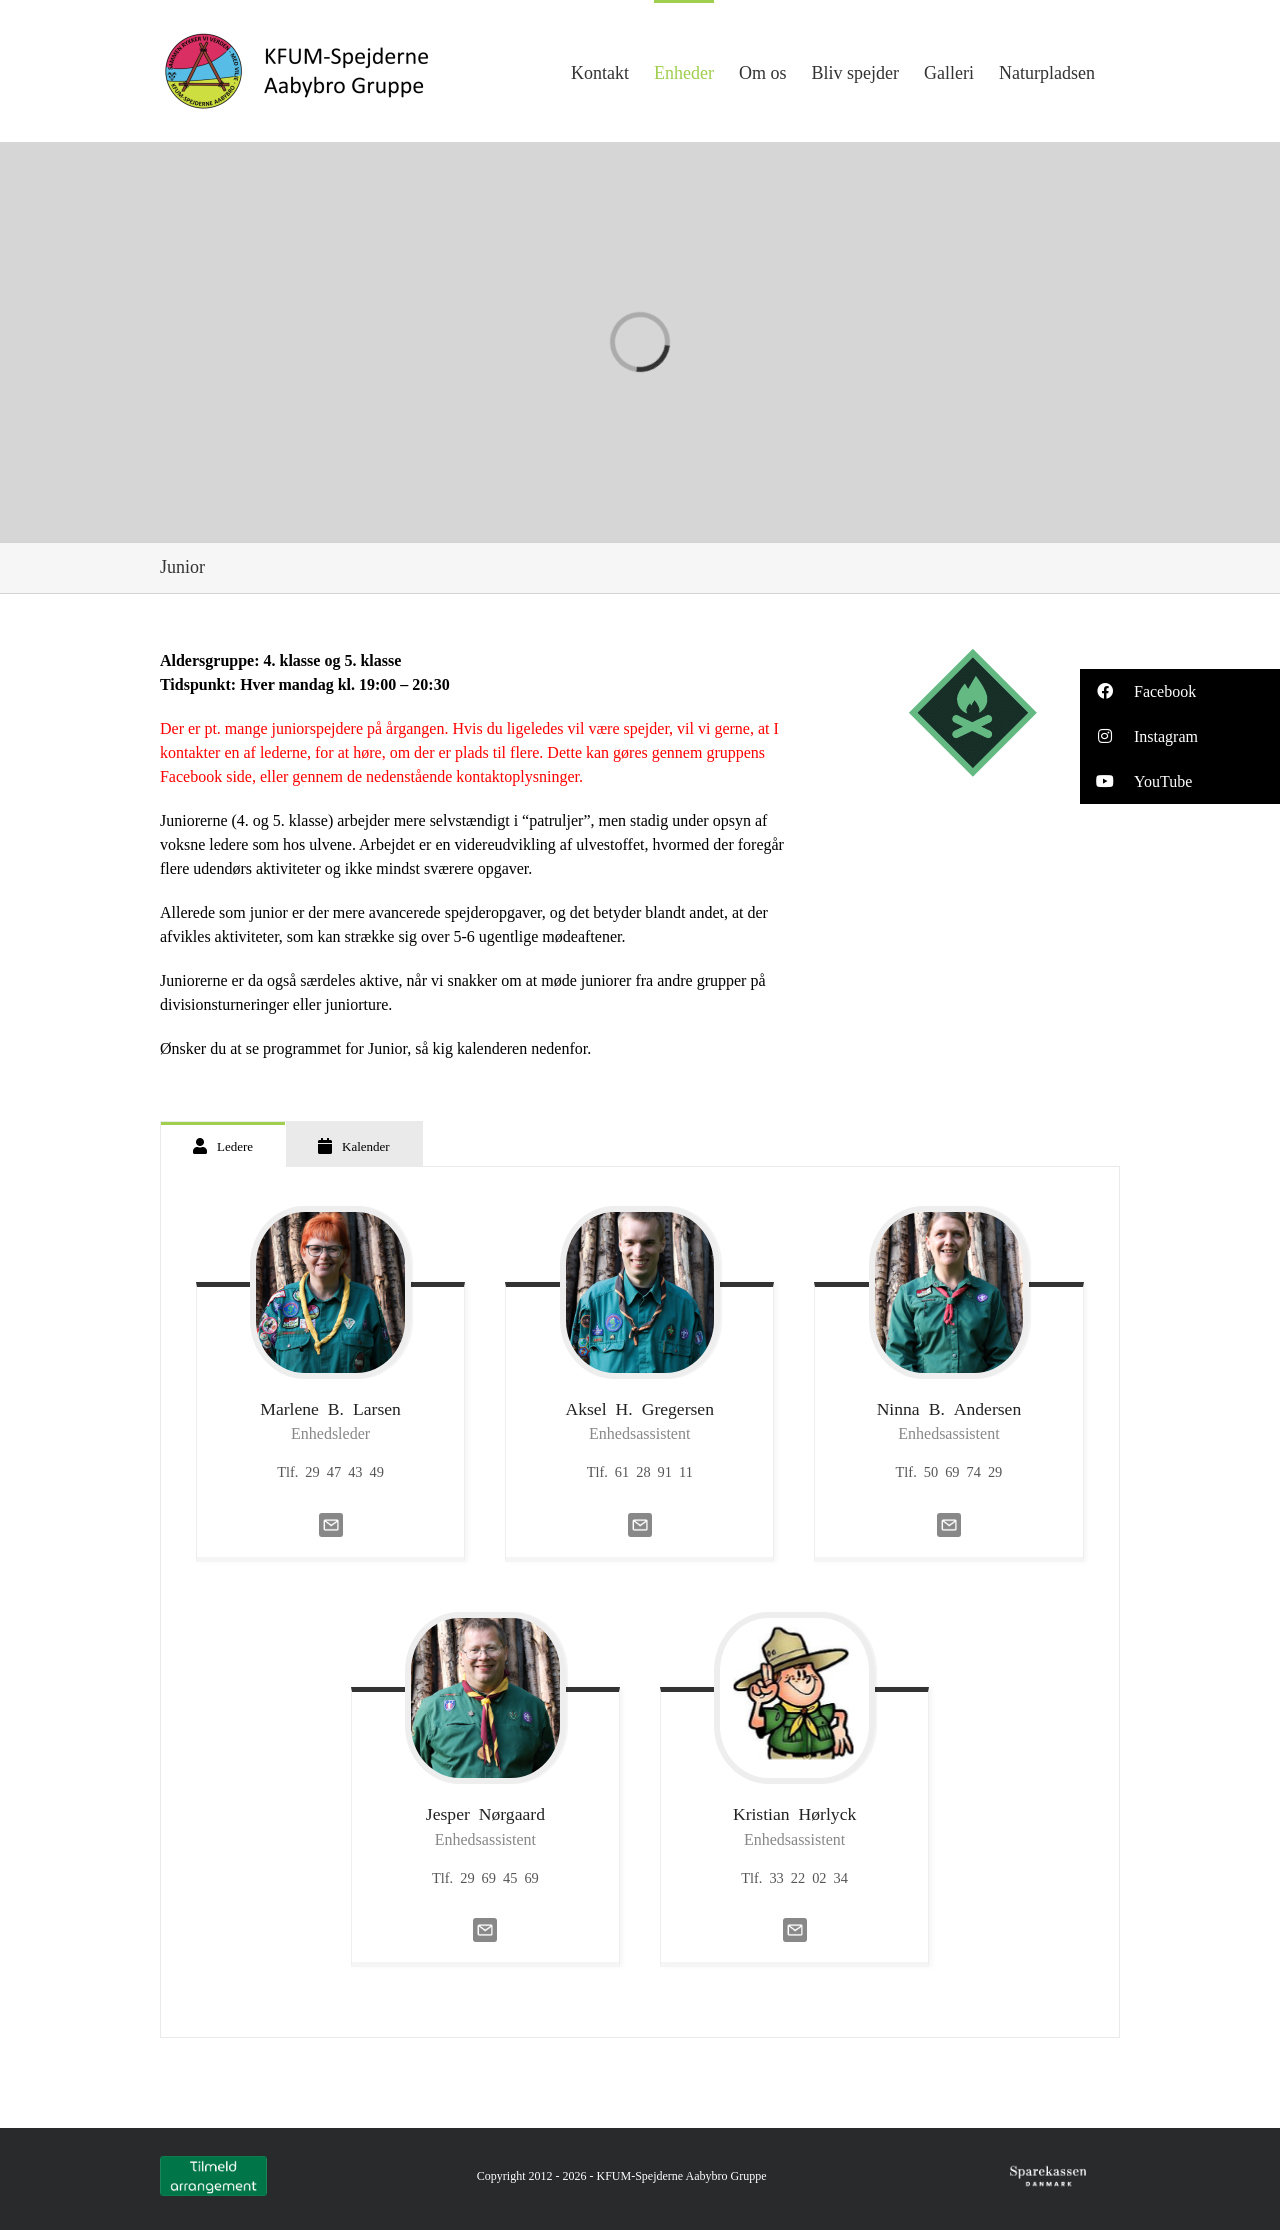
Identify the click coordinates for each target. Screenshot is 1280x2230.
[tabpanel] (640, 1603)
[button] (1180, 691)
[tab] (223, 1144)
